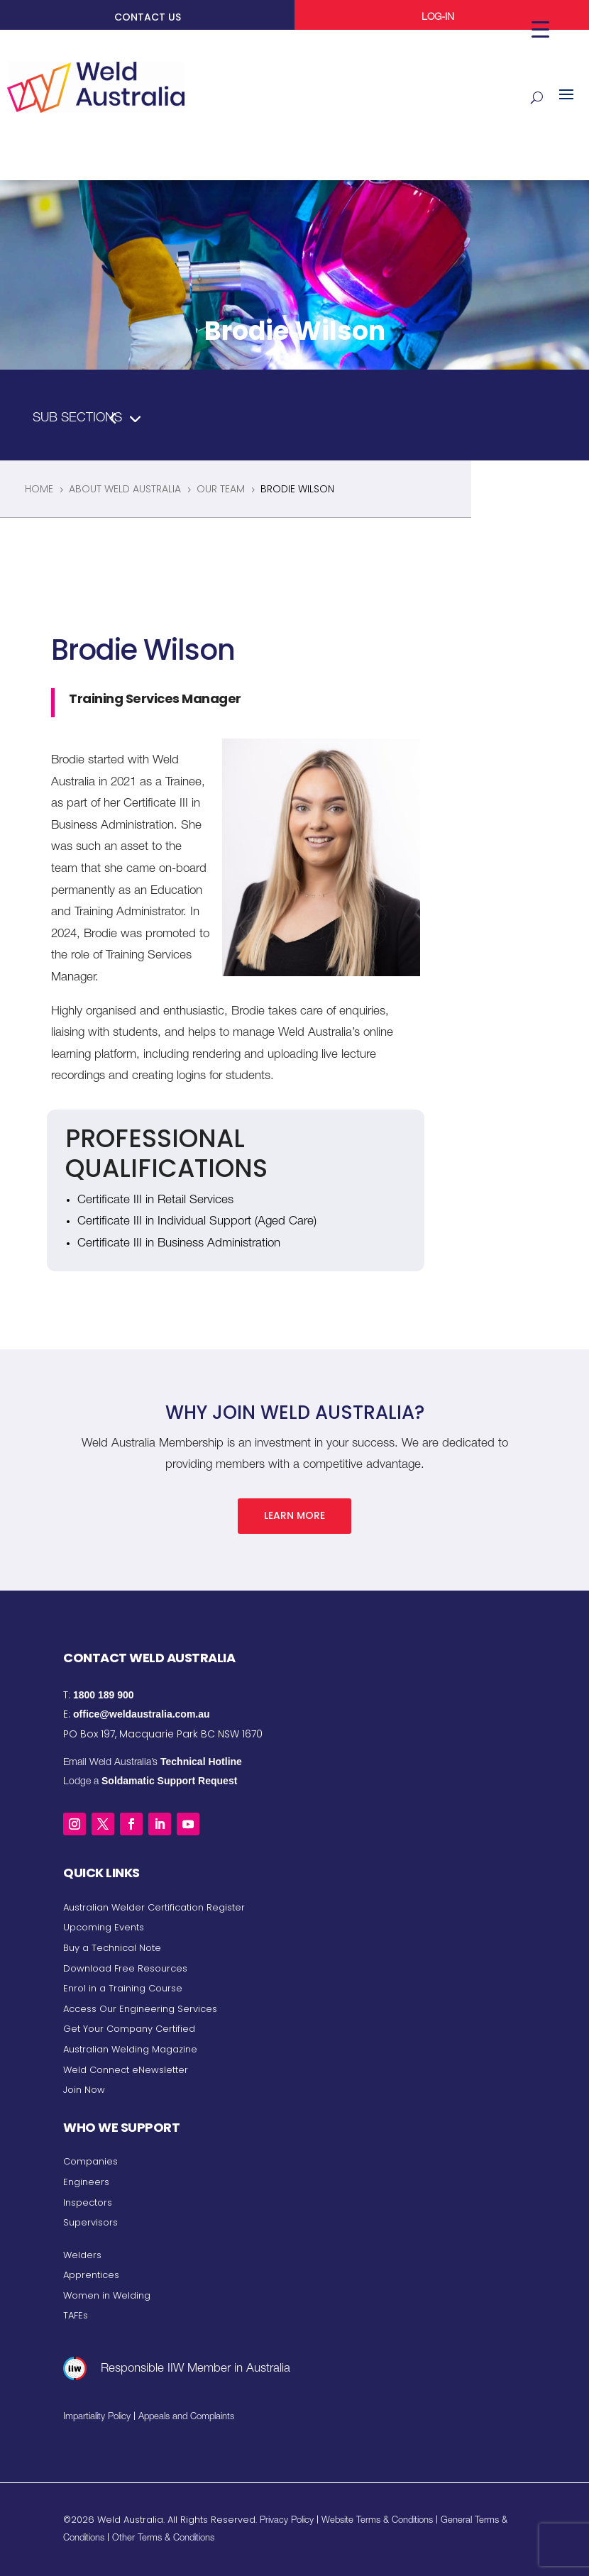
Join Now (84, 2089)
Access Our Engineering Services (140, 2008)
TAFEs (75, 2315)
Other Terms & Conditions (163, 2538)
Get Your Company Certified (129, 2028)
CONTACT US (147, 17)
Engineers (86, 2182)
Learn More (294, 1515)
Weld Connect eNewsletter (125, 2069)
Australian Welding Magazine (130, 2049)
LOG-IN (438, 18)
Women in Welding (106, 2295)
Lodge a (150, 1782)
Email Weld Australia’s (152, 1762)
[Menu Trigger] (540, 30)
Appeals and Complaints (186, 2416)
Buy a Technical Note (112, 1948)
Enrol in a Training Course (122, 1988)
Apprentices (91, 2275)
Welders (82, 2254)
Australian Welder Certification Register (154, 1906)
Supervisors (90, 2222)
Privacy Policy (287, 2521)
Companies (90, 2161)
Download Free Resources (125, 1967)
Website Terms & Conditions (377, 2521)
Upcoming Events (103, 1927)
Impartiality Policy (97, 2416)
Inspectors (87, 2202)
